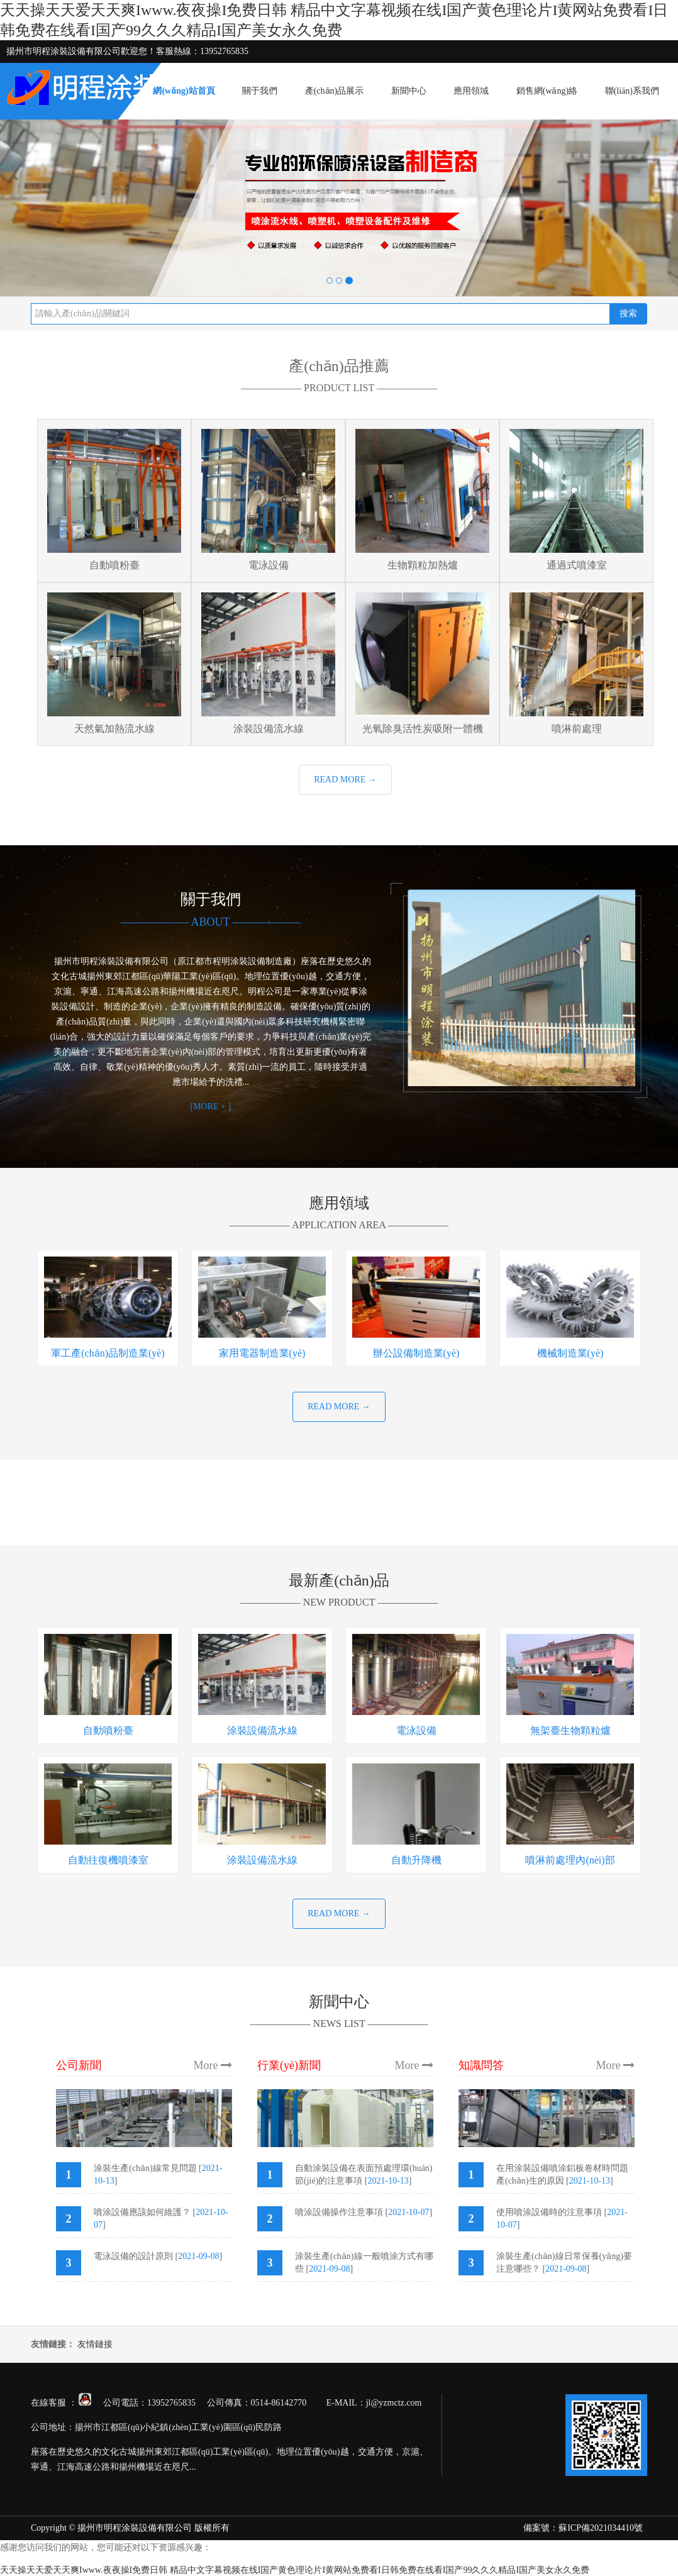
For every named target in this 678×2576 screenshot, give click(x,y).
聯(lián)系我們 (632, 91)
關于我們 (259, 91)
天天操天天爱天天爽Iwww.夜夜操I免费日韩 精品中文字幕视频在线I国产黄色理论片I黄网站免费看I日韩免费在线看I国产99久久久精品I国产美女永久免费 (294, 2570)
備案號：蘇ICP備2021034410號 (583, 2528)
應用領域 (471, 91)
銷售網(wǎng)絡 (546, 91)
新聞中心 (408, 91)
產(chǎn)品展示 (334, 91)
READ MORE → (345, 779)
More (212, 2065)
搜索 (628, 313)
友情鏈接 (95, 2344)
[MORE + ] (210, 1106)
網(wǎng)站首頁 (183, 91)
